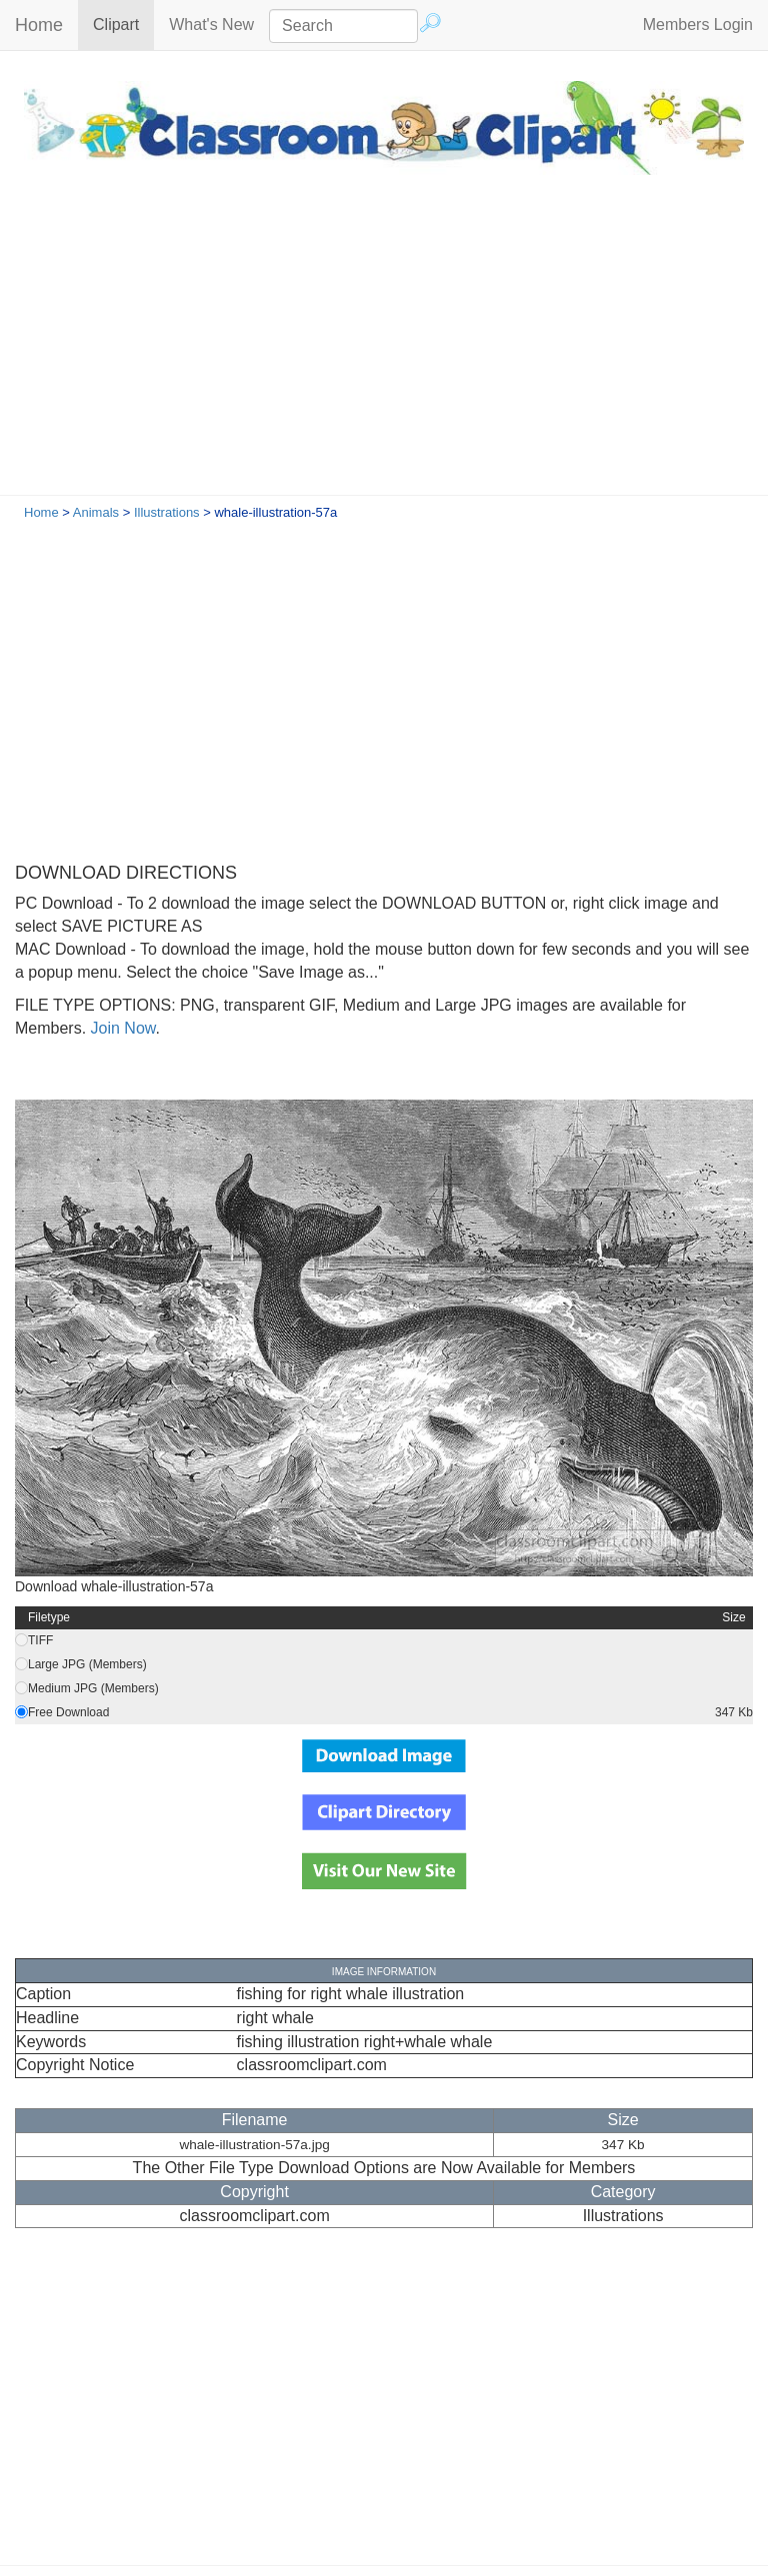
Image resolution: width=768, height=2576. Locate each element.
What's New (211, 24)
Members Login (698, 24)
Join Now (120, 1028)
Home (39, 25)
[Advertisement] (384, 345)
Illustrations (167, 512)
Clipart (123, 23)
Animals (96, 512)
